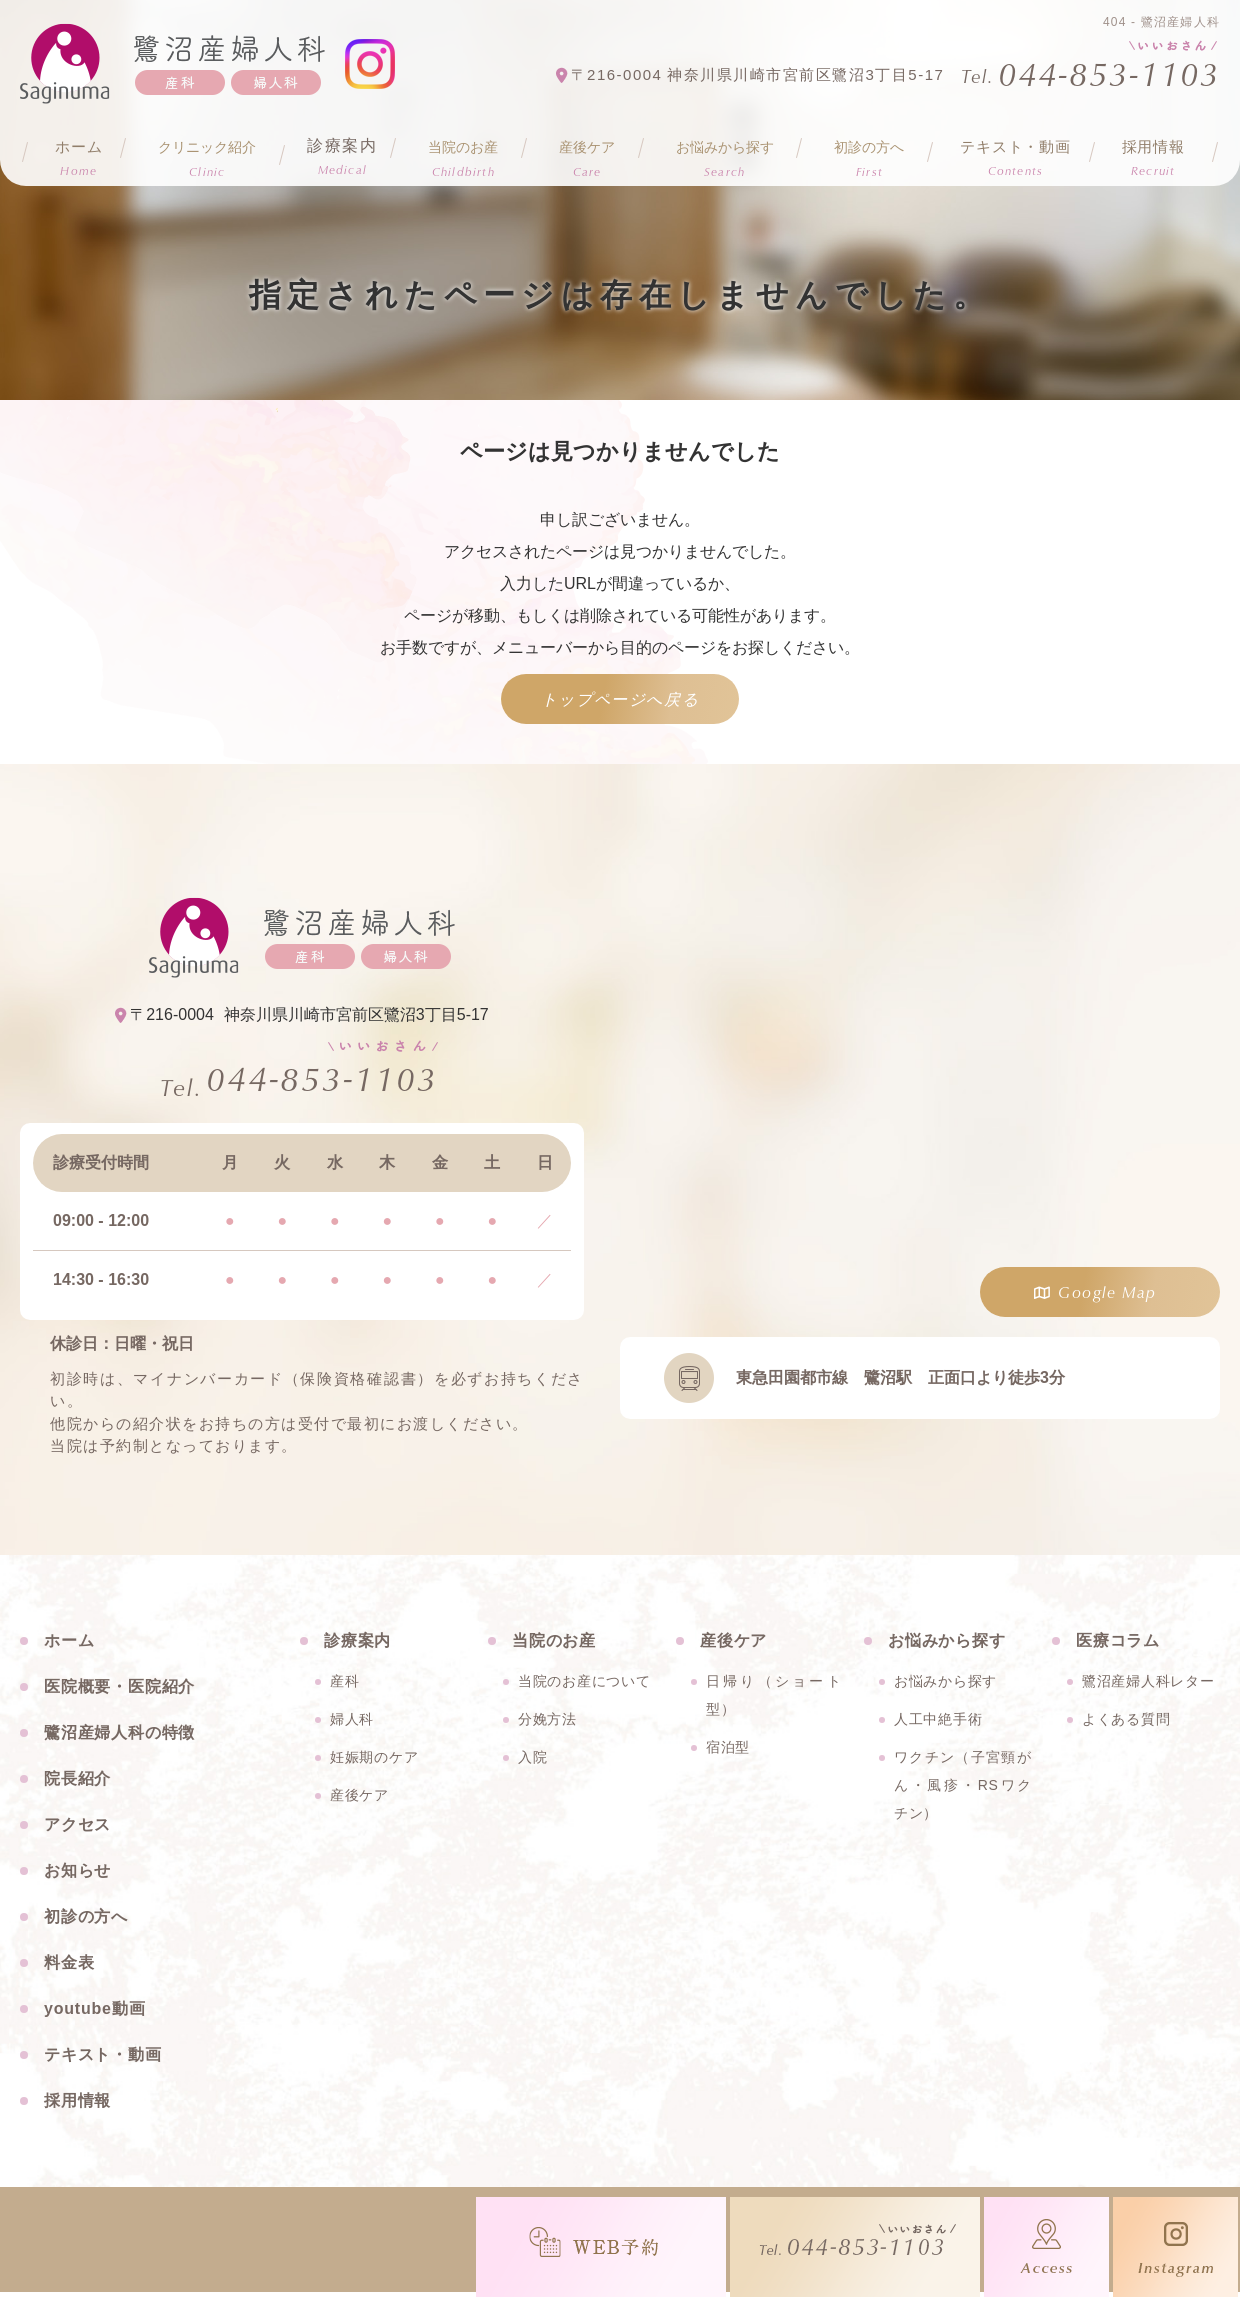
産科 (344, 1686)
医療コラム (1118, 1645)
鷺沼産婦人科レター (1148, 1686)
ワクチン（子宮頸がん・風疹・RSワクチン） (963, 1790)
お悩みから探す (945, 1686)
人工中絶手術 (938, 1724)
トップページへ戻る (620, 699)
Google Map (1107, 1292)
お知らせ (77, 1875)
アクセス (77, 1829)
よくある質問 (1126, 1724)
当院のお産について (584, 1686)
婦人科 (352, 1724)
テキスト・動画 (1016, 151)
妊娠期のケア (374, 1762)
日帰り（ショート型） (775, 1700)
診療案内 (344, 151)
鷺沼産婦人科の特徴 (119, 1737)
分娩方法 (547, 1724)
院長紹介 (77, 1783)
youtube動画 (94, 2013)
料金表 (69, 1967)
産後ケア (359, 1800)
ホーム (76, 151)
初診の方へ (86, 1921)
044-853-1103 (322, 1081)
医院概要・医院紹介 (119, 1691)
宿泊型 (728, 1752)
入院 (532, 1762)
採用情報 (1154, 151)
